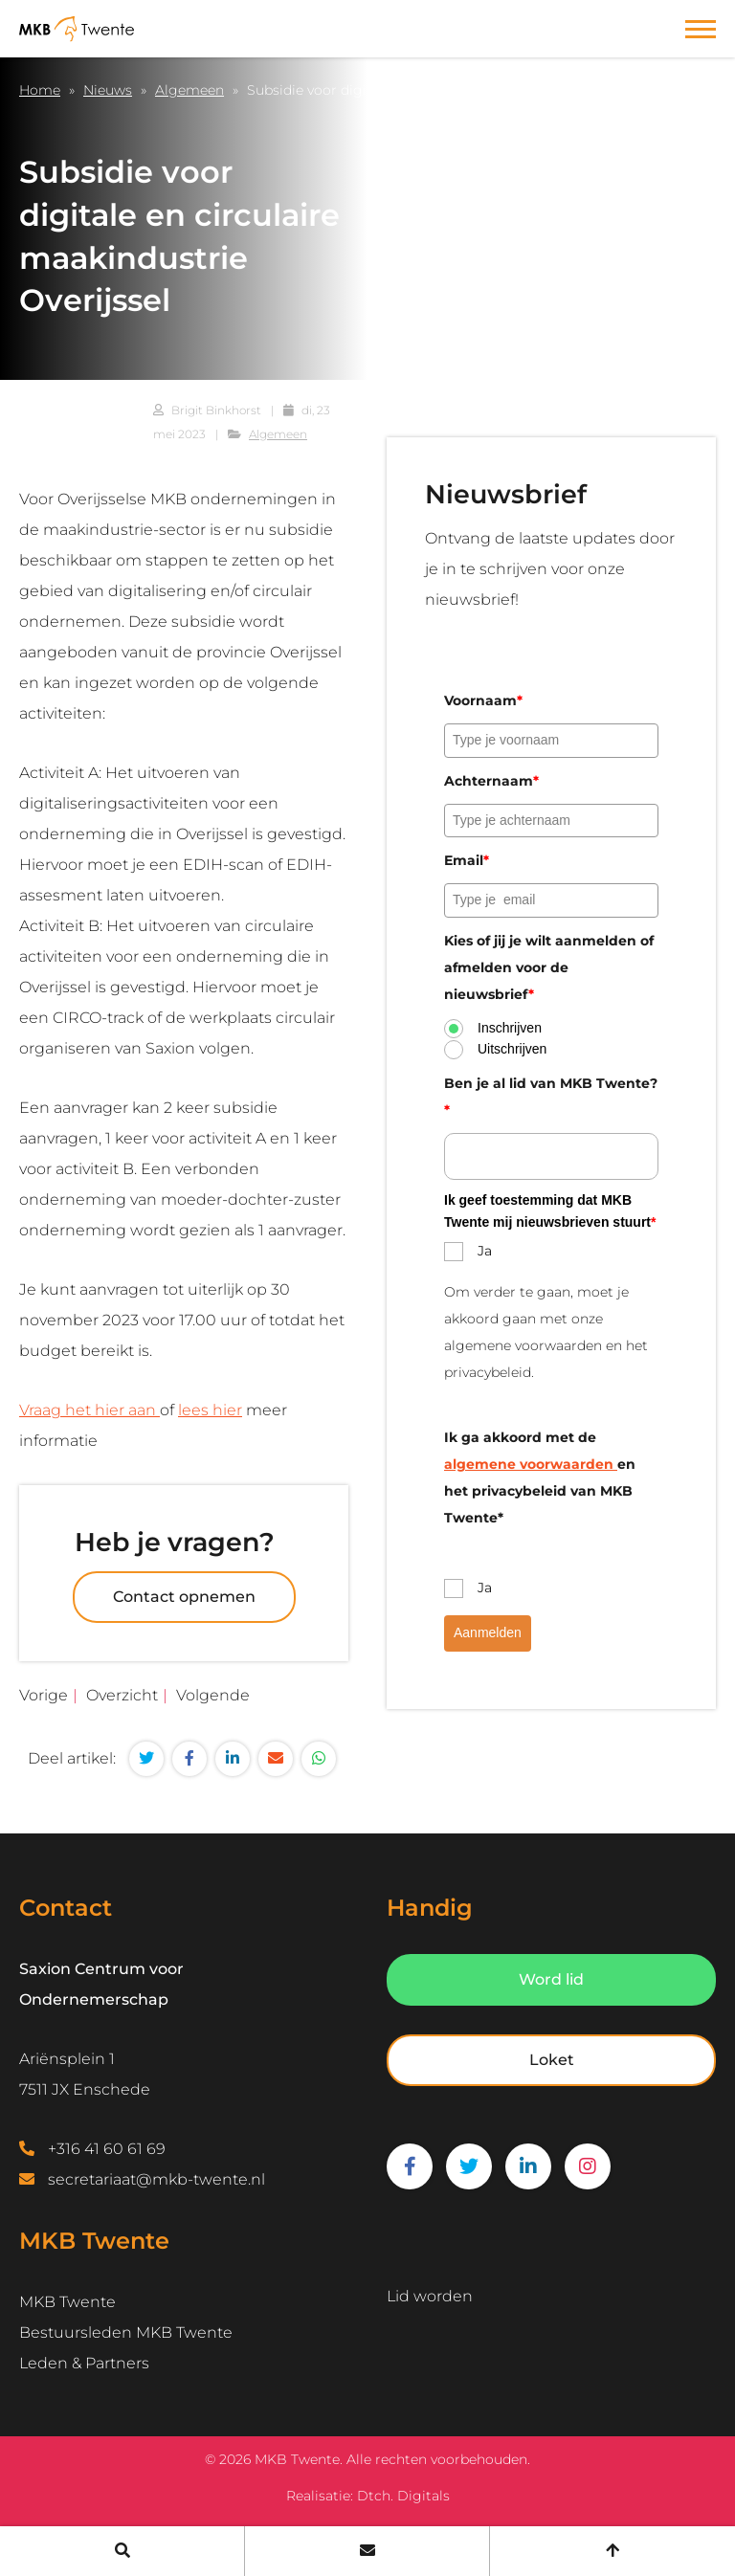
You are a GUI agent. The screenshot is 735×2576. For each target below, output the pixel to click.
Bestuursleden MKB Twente (126, 2332)
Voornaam (483, 700)
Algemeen (189, 90)
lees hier (210, 1410)
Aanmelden (488, 1632)
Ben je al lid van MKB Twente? (550, 1097)
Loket (551, 2060)
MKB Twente (67, 2302)
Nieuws (107, 90)
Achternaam (491, 780)
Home (39, 90)
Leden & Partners (84, 2363)
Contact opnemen (184, 1597)
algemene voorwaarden (530, 1464)
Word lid (551, 1979)
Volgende (213, 1695)
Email (466, 860)
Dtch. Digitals (403, 2495)
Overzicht (122, 1695)
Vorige (43, 1695)
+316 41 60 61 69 (107, 2149)
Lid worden (430, 2296)
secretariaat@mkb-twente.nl (156, 2179)
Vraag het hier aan (89, 1410)
